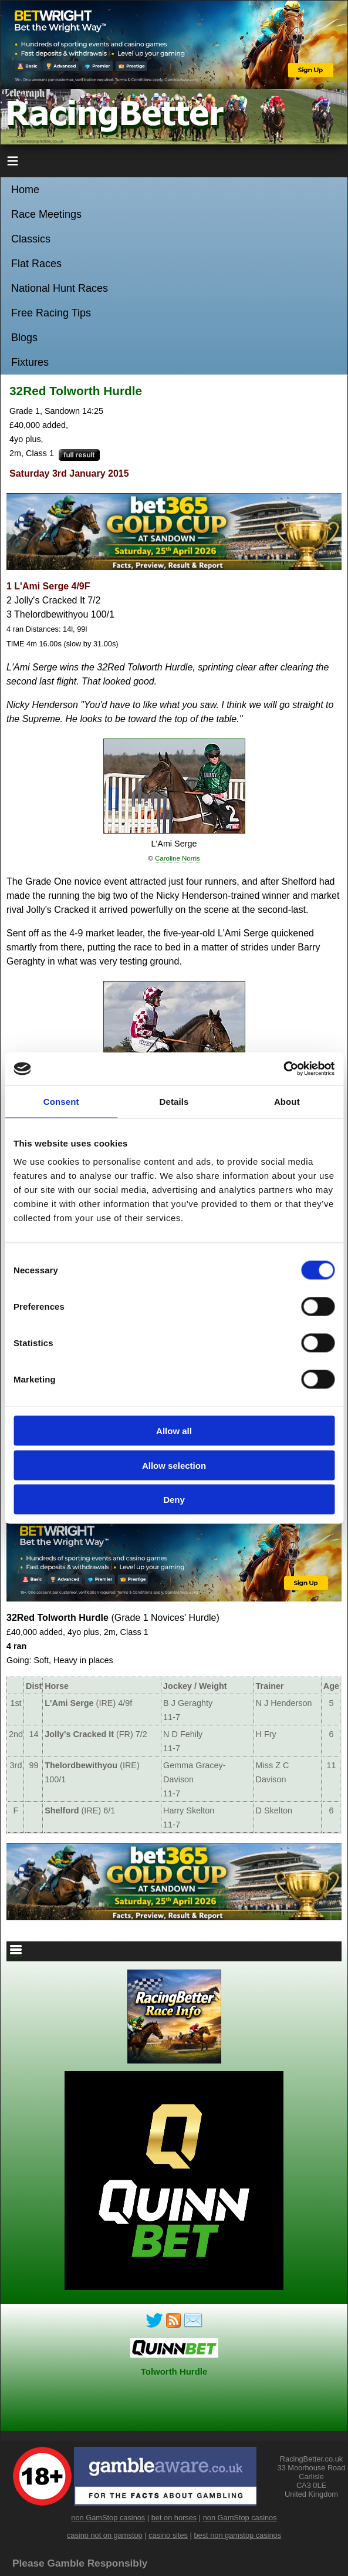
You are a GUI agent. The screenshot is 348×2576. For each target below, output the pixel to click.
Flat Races (36, 263)
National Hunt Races (59, 288)
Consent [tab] (61, 1101)
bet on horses (174, 2517)
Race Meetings (46, 214)
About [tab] (287, 1101)
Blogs (24, 337)
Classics (30, 239)
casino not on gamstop (105, 2535)
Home (25, 189)
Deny (174, 1500)
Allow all (174, 1431)
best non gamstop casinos (237, 2535)
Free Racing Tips (51, 313)
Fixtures (30, 362)
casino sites (168, 2535)
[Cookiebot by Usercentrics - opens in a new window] (283, 1069)
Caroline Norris (177, 858)
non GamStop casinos (108, 2517)
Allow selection (174, 1465)
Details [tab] (174, 1101)
